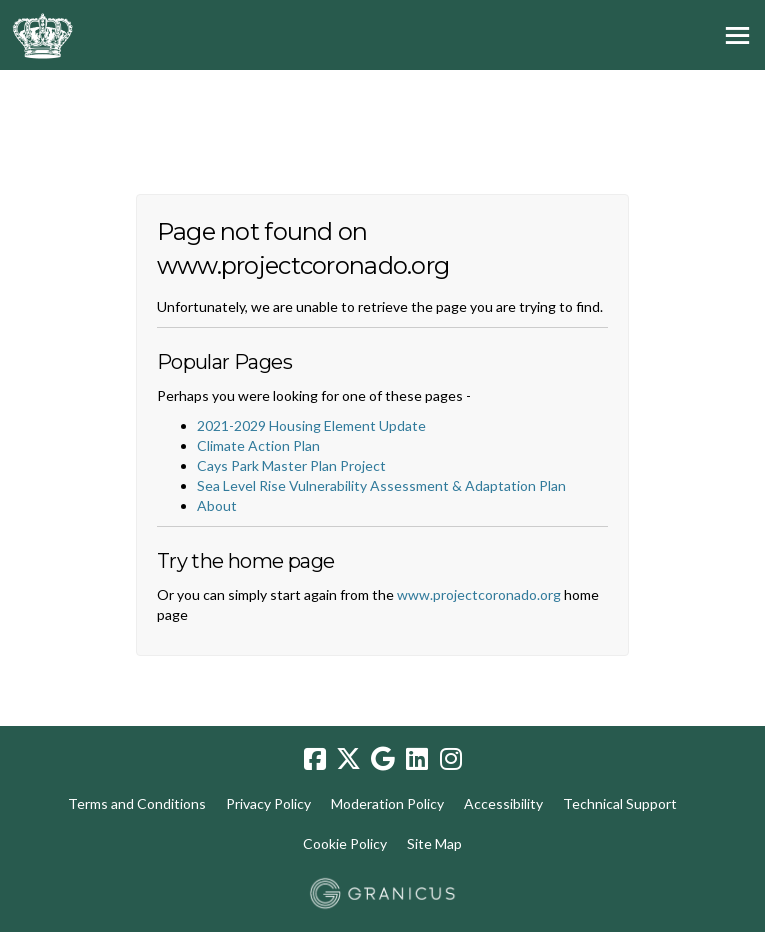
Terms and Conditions (137, 803)
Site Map (434, 843)
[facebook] (315, 759)
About (217, 505)
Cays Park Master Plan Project (291, 465)
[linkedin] (417, 759)
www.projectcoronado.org (479, 594)
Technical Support (620, 803)
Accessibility (503, 803)
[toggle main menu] (737, 35)
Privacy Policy (268, 803)
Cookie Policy (345, 843)
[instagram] (451, 759)
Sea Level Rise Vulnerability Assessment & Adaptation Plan (381, 485)
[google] (383, 759)
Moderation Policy (387, 803)
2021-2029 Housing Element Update (311, 425)
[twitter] (349, 759)
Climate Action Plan (258, 445)
